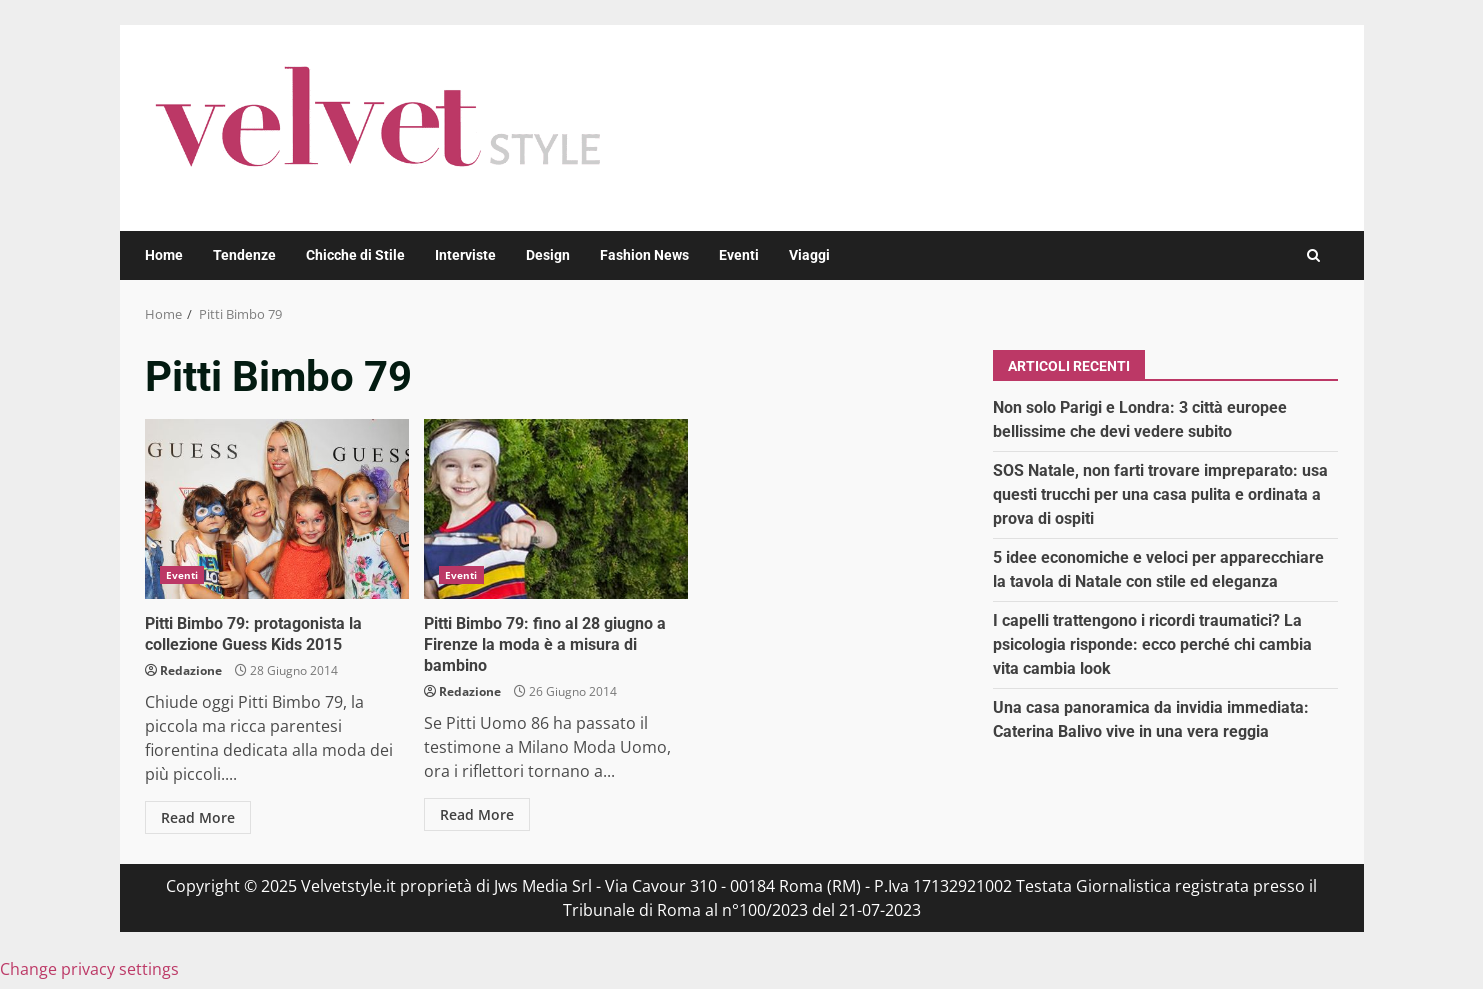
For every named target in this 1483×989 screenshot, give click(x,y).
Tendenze (244, 255)
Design (548, 255)
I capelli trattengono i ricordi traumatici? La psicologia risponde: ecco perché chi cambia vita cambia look (1152, 644)
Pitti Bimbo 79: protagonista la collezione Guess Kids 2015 (277, 509)
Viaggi (809, 255)
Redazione (191, 670)
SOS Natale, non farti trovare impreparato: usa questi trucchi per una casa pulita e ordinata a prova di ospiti (1160, 494)
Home (164, 255)
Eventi (739, 255)
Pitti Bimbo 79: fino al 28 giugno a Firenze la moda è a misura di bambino (556, 509)
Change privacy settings (89, 969)
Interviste (465, 255)
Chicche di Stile (355, 255)
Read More (198, 817)
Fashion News (644, 255)
